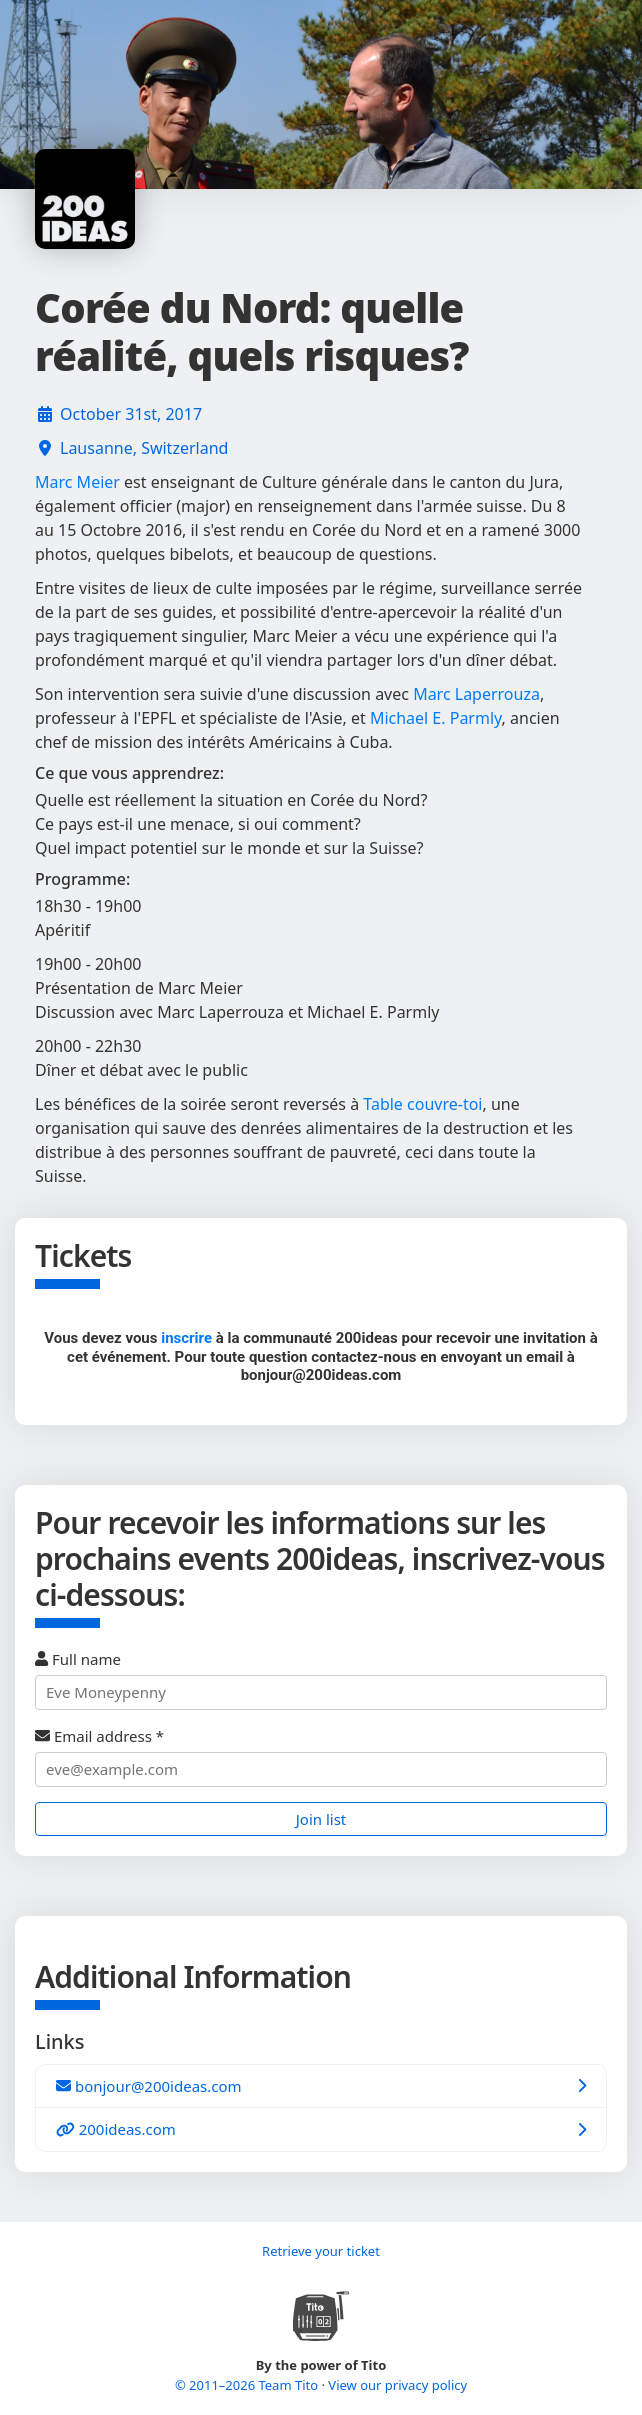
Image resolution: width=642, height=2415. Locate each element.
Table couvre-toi (422, 1104)
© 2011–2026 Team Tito (248, 2385)
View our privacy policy (397, 2385)
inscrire (186, 1338)
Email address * (321, 1756)
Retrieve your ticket (321, 2251)
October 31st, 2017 (131, 414)
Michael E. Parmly (436, 718)
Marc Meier (77, 482)
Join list (321, 1819)
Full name (321, 1679)
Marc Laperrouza (476, 694)
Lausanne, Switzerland (144, 448)
